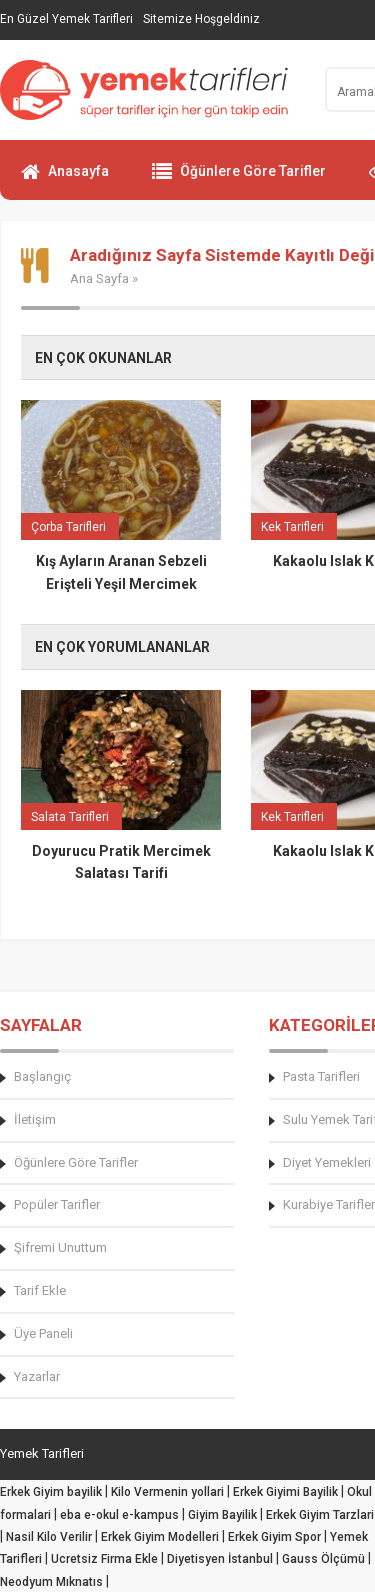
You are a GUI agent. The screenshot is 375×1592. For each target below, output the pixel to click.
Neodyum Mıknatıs (51, 1582)
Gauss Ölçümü (323, 1559)
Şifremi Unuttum (60, 1247)
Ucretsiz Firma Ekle (104, 1559)
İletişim (35, 1119)
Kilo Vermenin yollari (167, 1492)
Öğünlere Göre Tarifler (239, 180)
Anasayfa (65, 180)
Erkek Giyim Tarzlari (320, 1515)
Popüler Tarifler (57, 1204)
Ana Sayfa (99, 278)
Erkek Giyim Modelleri (160, 1537)
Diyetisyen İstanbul (220, 1559)
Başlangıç (42, 1076)
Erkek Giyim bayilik (51, 1492)
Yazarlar (37, 1376)
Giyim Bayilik (222, 1515)
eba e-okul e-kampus (119, 1515)
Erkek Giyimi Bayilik (285, 1492)
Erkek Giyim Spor (274, 1537)
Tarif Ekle (40, 1290)
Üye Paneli (43, 1333)
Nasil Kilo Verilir (49, 1537)
